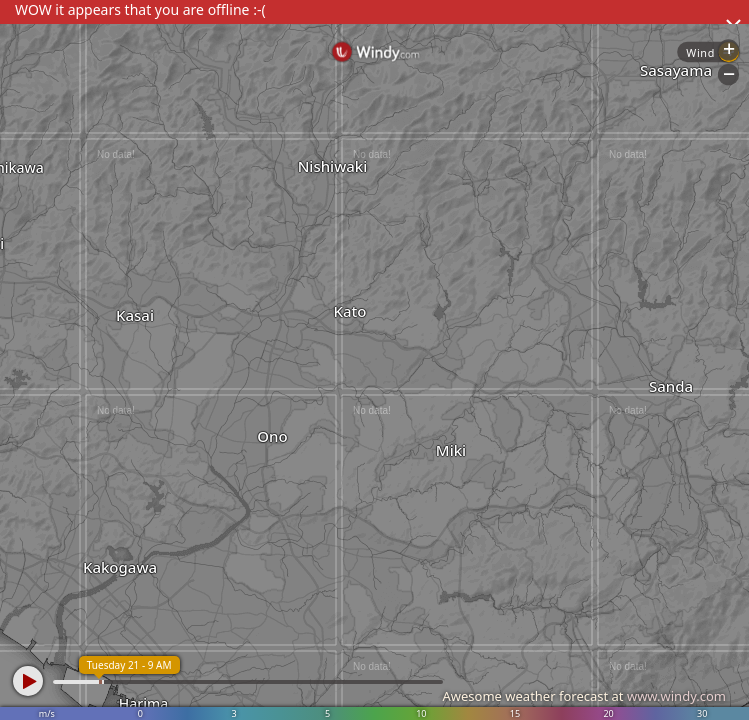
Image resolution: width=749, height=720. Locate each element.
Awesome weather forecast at (584, 696)
